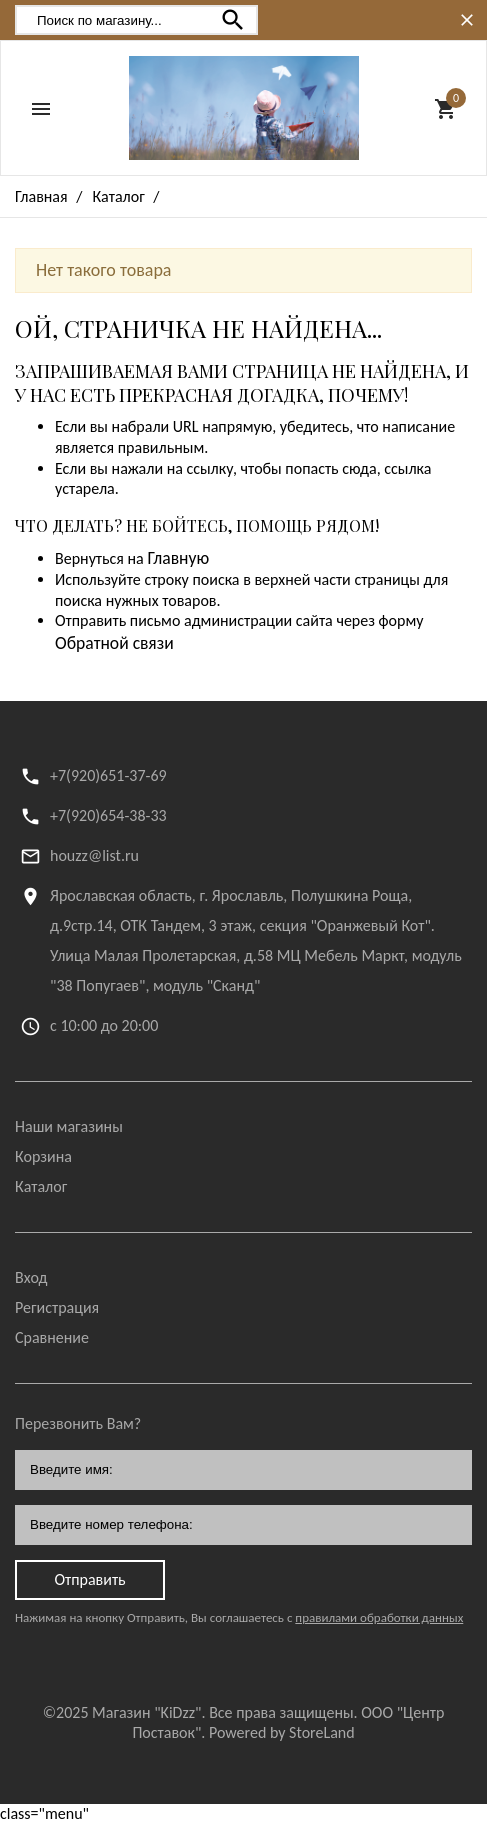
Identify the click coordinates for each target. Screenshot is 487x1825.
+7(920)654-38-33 (108, 815)
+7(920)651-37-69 (108, 775)
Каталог (41, 1186)
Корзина (43, 1156)
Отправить (89, 1579)
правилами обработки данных (379, 1617)
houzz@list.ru (94, 855)
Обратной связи (114, 643)
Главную (178, 558)
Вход (31, 1277)
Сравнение (52, 1337)
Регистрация (57, 1307)
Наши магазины (69, 1126)
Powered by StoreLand (282, 1732)
